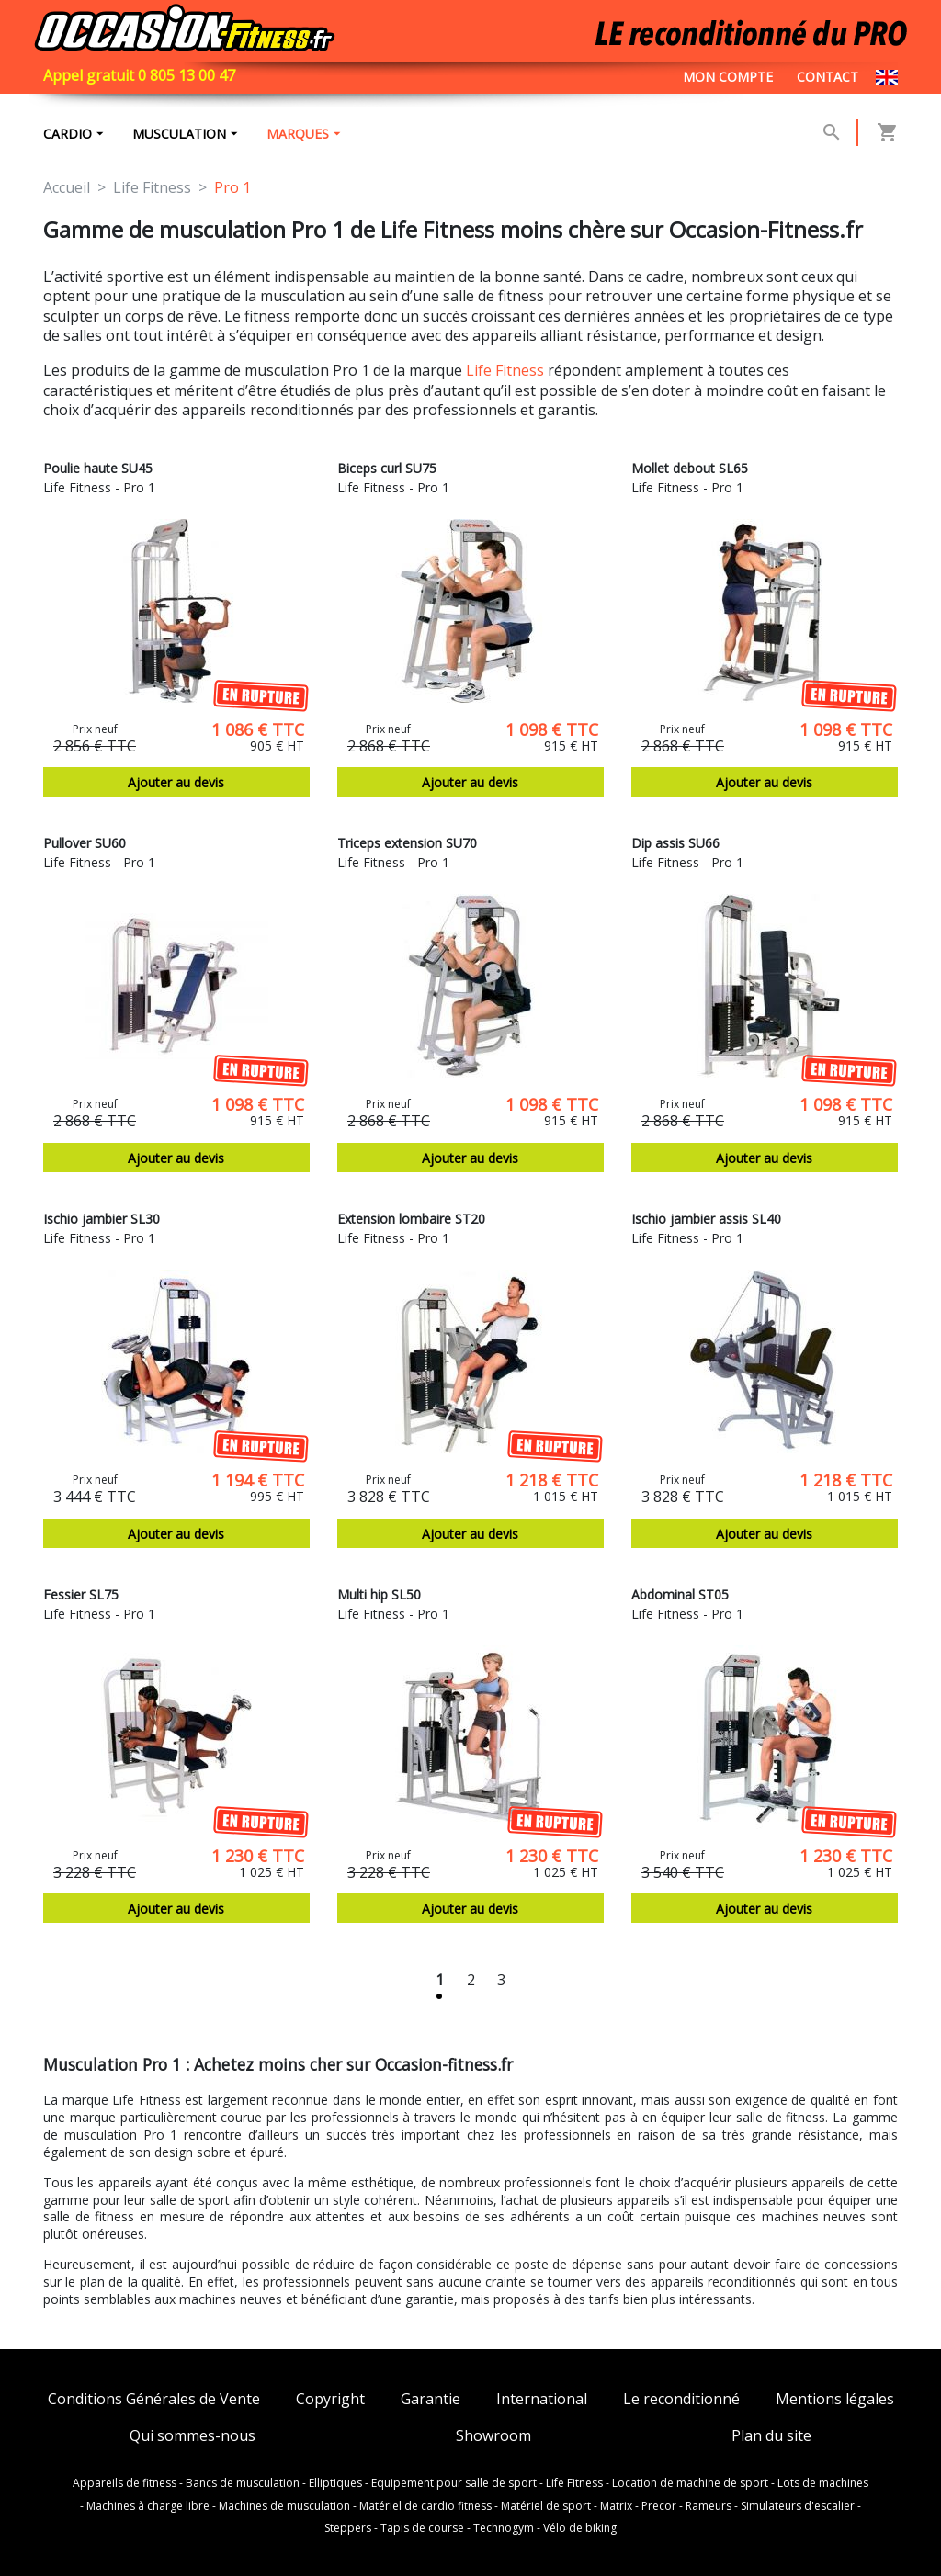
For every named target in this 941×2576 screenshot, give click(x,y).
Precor (658, 2506)
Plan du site (771, 2436)
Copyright (330, 2399)
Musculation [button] (179, 133)
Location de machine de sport (690, 2483)
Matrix (616, 2506)
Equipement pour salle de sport (454, 2483)
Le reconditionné (681, 2399)
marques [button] (297, 133)
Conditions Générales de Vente (154, 2399)
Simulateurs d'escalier (798, 2506)
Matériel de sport (546, 2506)
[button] (832, 132)
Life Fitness (505, 370)
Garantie (430, 2399)
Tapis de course (422, 2528)
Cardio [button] (67, 133)
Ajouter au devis (176, 782)
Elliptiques (335, 2483)
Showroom (493, 2436)
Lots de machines (822, 2483)
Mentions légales (835, 2399)
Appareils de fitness (124, 2483)
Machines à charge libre (148, 2506)
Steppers (347, 2528)
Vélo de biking (580, 2528)
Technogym (503, 2528)
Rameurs (708, 2506)
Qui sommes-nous (192, 2436)
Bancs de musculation (243, 2483)
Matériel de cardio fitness (425, 2506)
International (541, 2399)
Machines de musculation (284, 2506)
